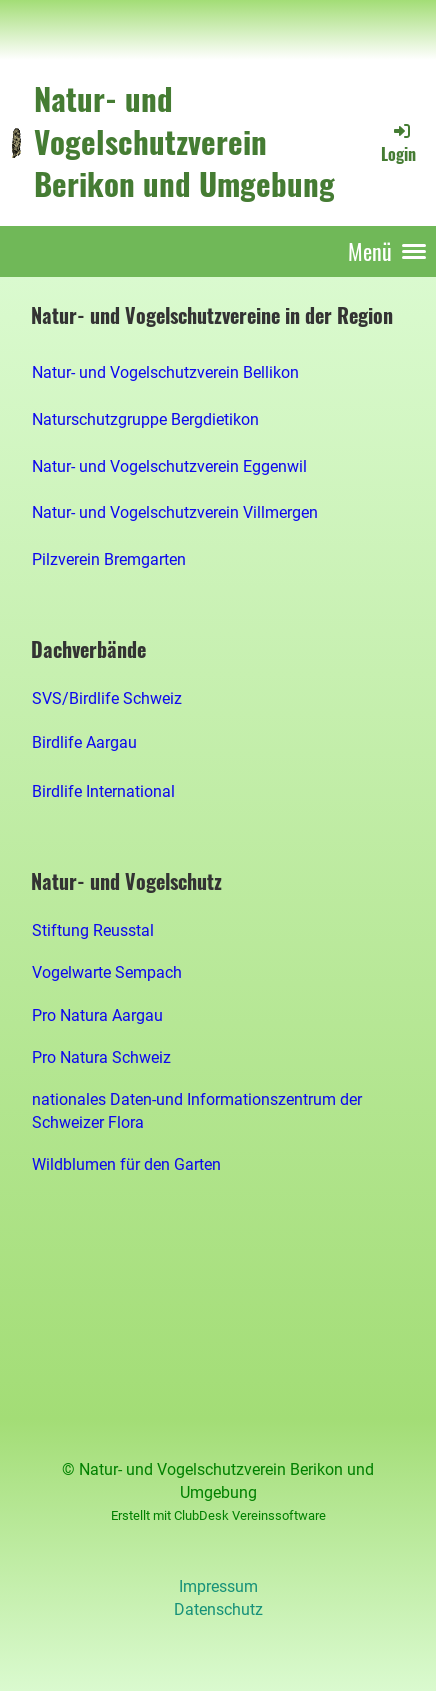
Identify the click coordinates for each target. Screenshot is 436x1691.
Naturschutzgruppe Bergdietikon (145, 419)
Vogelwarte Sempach (107, 972)
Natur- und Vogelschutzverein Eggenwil (169, 466)
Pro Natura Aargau (97, 1015)
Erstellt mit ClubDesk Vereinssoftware (218, 1515)
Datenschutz (218, 1609)
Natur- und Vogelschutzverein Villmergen (175, 512)
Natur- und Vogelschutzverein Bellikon (165, 372)
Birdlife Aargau (84, 742)
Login (398, 143)
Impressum (218, 1586)
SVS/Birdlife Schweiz (107, 698)
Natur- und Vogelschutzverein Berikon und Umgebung (184, 142)
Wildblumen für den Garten (126, 1164)
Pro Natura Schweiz (101, 1057)
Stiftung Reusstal (93, 930)
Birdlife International (103, 791)
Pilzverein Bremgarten (109, 559)
